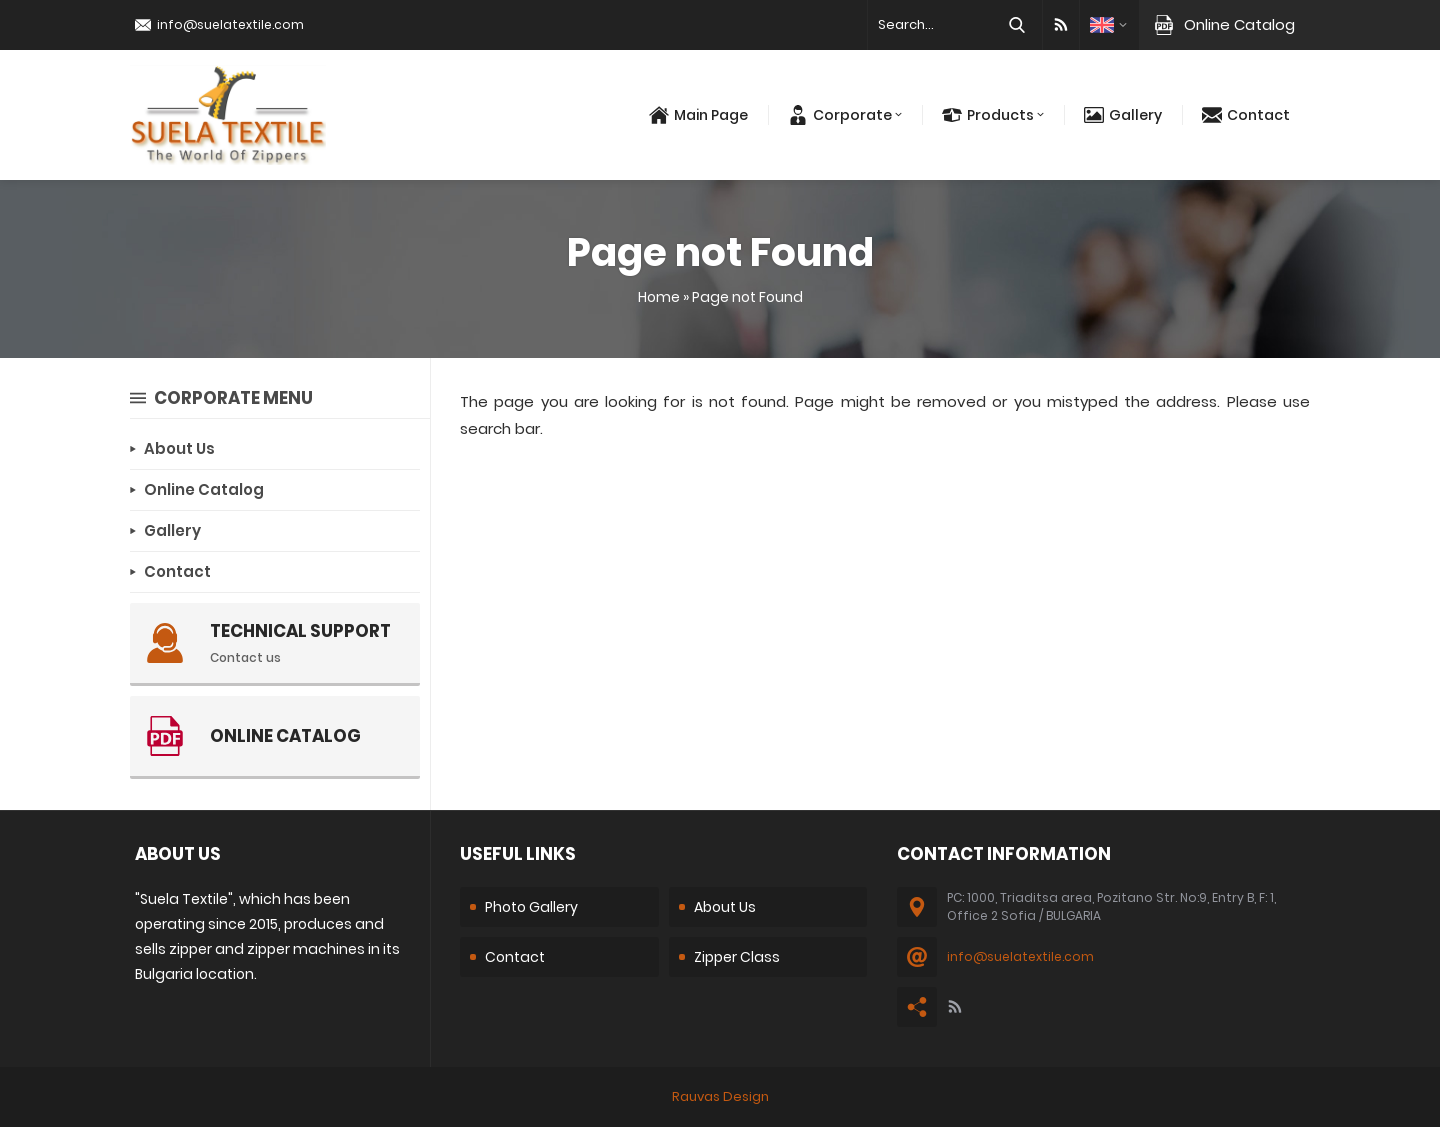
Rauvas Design (720, 1096)
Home (659, 297)
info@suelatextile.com (230, 24)
